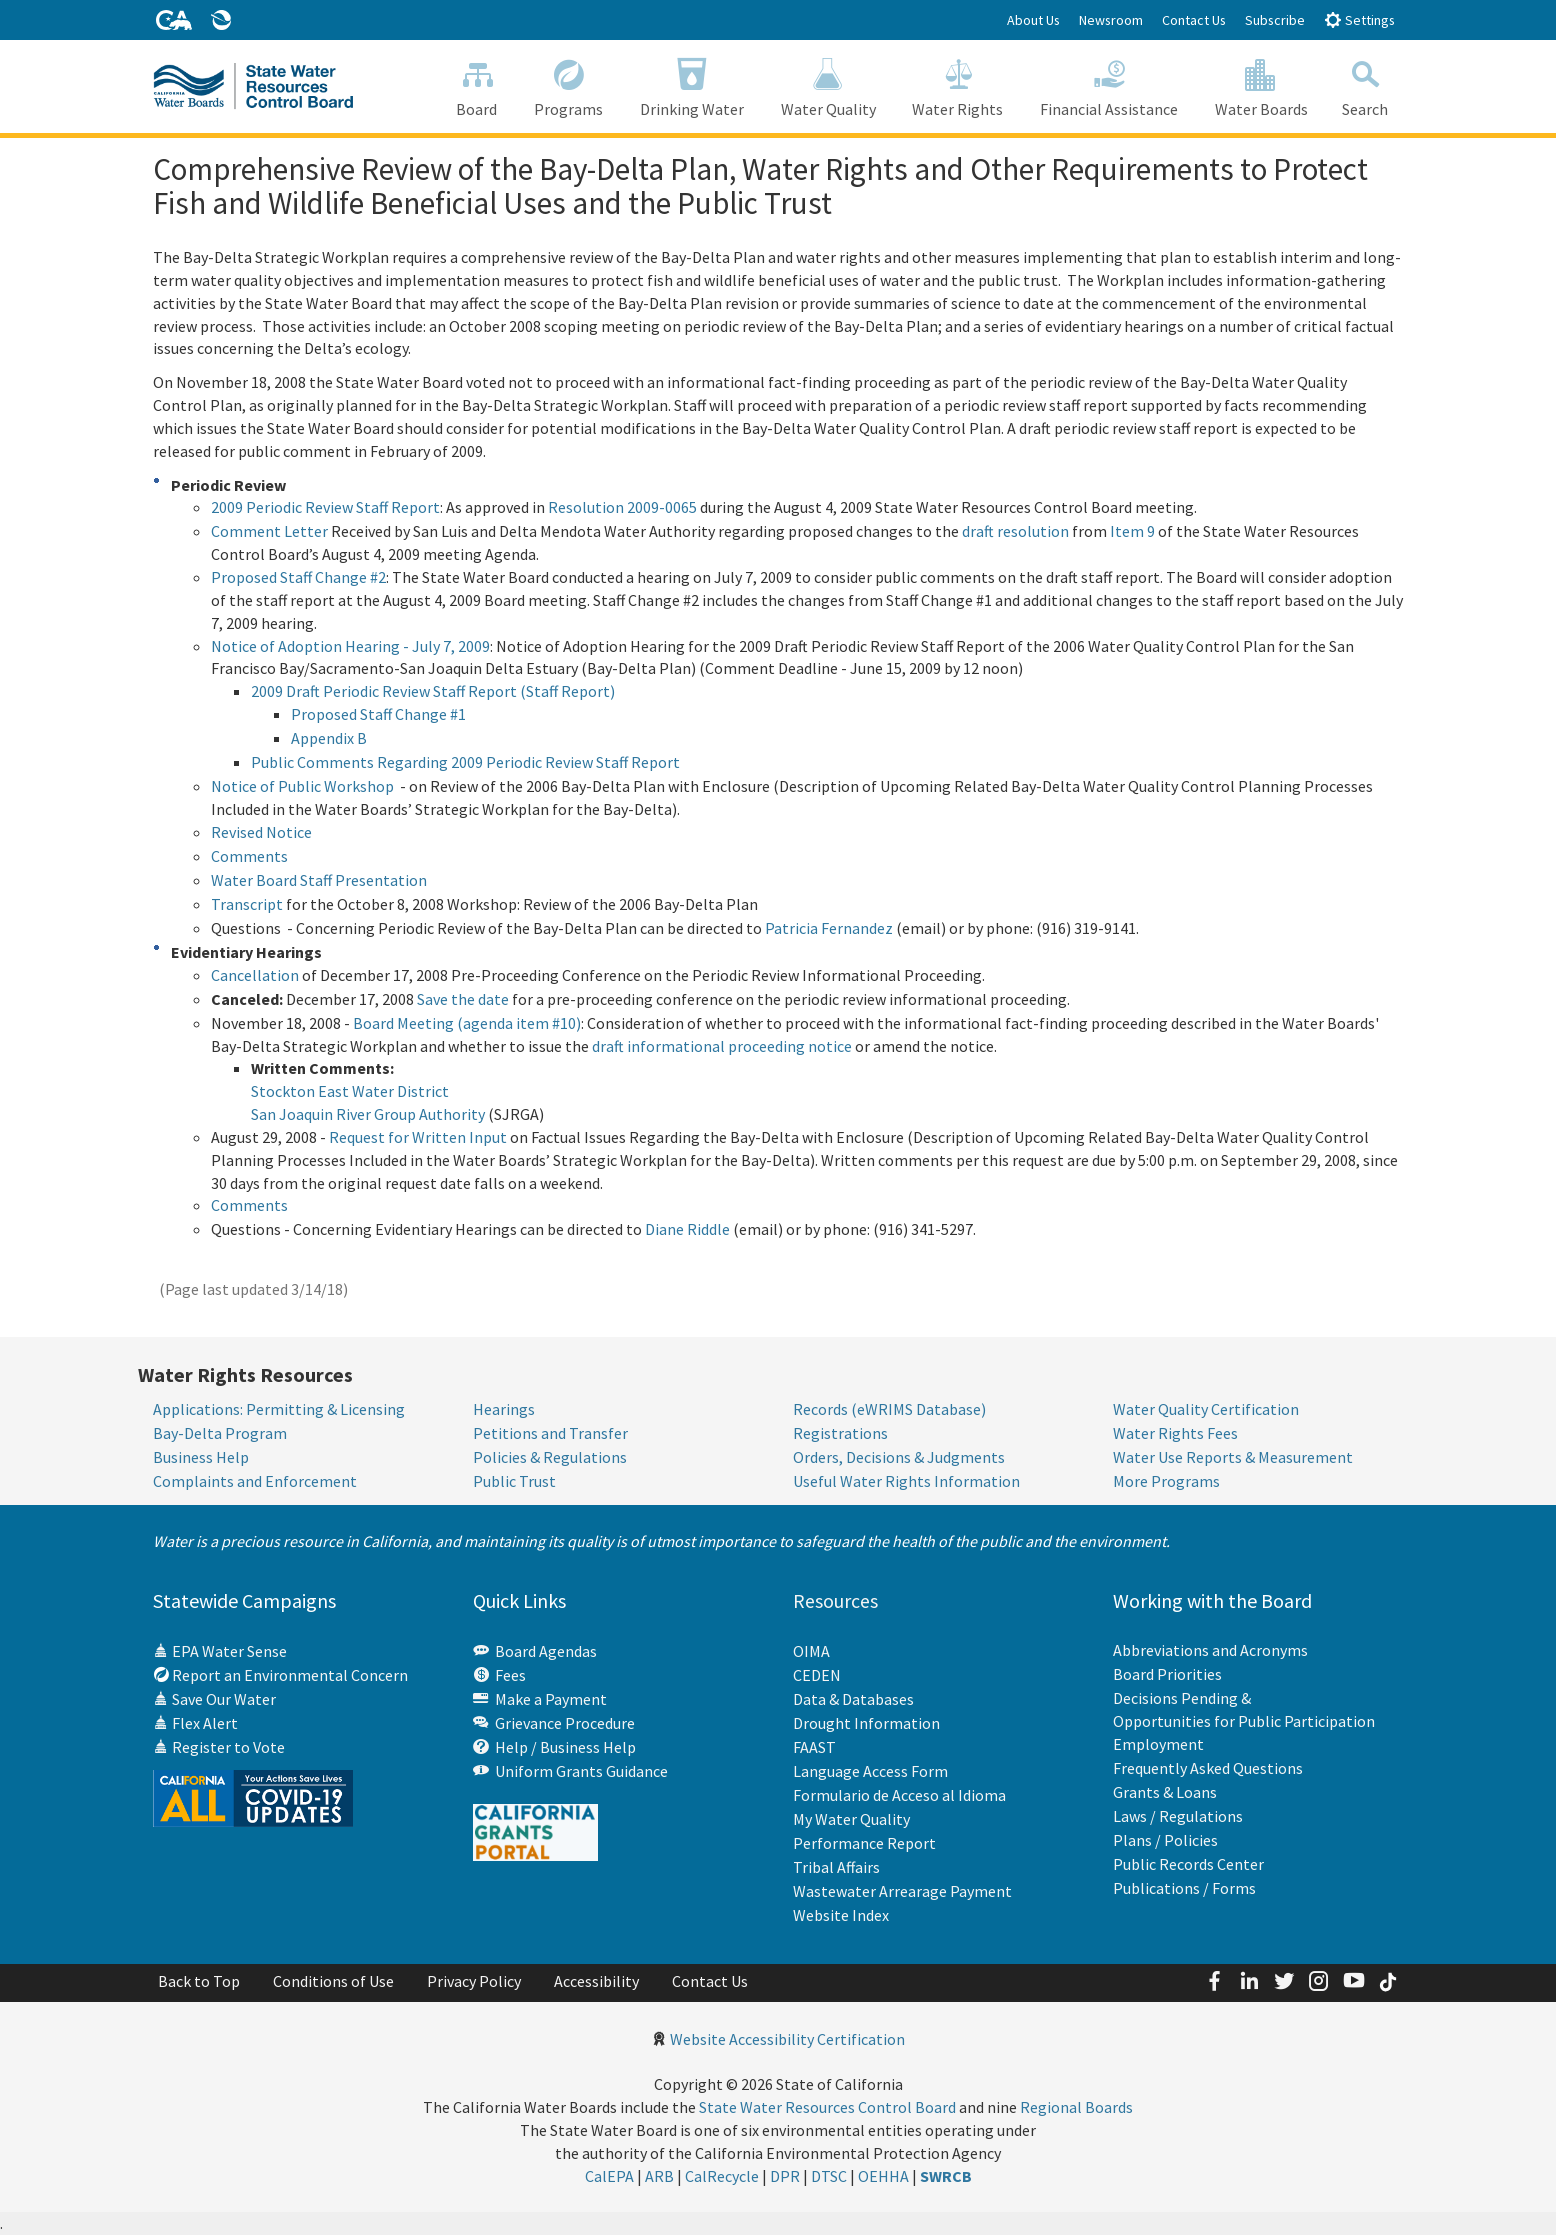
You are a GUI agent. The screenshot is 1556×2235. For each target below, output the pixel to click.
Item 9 (1132, 531)
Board (477, 85)
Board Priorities (1167, 1674)
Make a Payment (540, 1699)
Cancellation (255, 975)
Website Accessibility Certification (787, 2038)
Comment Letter (269, 531)
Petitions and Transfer (550, 1433)
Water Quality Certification (1206, 1409)
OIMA (811, 1650)
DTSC (829, 2175)
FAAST (814, 1746)
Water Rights (958, 85)
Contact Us (1194, 20)
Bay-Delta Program (220, 1433)
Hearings (504, 1409)
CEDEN (817, 1674)
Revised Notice (261, 832)
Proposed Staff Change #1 (378, 714)
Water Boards (1262, 85)
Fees (499, 1675)
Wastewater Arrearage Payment (902, 1890)
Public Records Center (1188, 1864)
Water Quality (828, 85)
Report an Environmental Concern (280, 1675)
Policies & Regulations (550, 1457)
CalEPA (609, 2175)
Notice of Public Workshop (302, 786)
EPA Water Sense (220, 1651)
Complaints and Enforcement (255, 1481)
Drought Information (866, 1722)
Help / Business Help (554, 1747)
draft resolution (1015, 531)
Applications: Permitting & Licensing (279, 1409)
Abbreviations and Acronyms (1210, 1650)
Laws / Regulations (1178, 1816)
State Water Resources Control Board (827, 2106)
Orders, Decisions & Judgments (899, 1457)
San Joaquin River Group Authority (368, 1114)
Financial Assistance (1109, 85)
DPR (785, 2175)
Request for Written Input (418, 1137)
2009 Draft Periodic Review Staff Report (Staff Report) (433, 691)
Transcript (247, 904)
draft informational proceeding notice (722, 1046)
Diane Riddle (687, 1229)
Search (1364, 85)
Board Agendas (535, 1651)
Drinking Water (692, 85)
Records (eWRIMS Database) (889, 1409)
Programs (569, 85)
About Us (1033, 20)
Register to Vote (219, 1747)
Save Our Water (214, 1699)
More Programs (1166, 1481)
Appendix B (329, 738)
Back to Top (199, 1980)
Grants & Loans (1165, 1792)
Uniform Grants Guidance (570, 1771)
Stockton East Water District (350, 1091)
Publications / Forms (1184, 1888)
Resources (835, 1600)
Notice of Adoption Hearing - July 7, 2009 (350, 646)
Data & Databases (853, 1698)
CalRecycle (722, 2175)
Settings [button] (1359, 19)
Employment (1158, 1744)
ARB (659, 2175)
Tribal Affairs (836, 1866)
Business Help (201, 1457)
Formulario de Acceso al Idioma (899, 1794)
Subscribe (1275, 20)
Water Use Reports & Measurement (1233, 1457)
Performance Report (864, 1842)
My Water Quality (851, 1818)
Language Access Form (870, 1770)
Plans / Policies (1165, 1840)
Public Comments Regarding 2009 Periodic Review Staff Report (465, 762)
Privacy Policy (474, 1980)
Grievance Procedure (554, 1723)
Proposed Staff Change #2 (298, 577)
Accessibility (596, 1980)
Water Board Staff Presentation (319, 880)
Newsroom (1111, 20)
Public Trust (514, 1481)
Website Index (841, 1914)
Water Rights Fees (1175, 1433)
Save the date (463, 999)
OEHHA (883, 2175)
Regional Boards (1076, 2106)
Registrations (840, 1433)
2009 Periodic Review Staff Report (325, 507)
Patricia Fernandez (829, 928)
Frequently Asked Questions (1208, 1768)
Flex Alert (195, 1723)
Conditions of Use (333, 1980)
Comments (249, 856)
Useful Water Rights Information (906, 1481)
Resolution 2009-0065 (622, 507)
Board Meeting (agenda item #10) (467, 1023)
